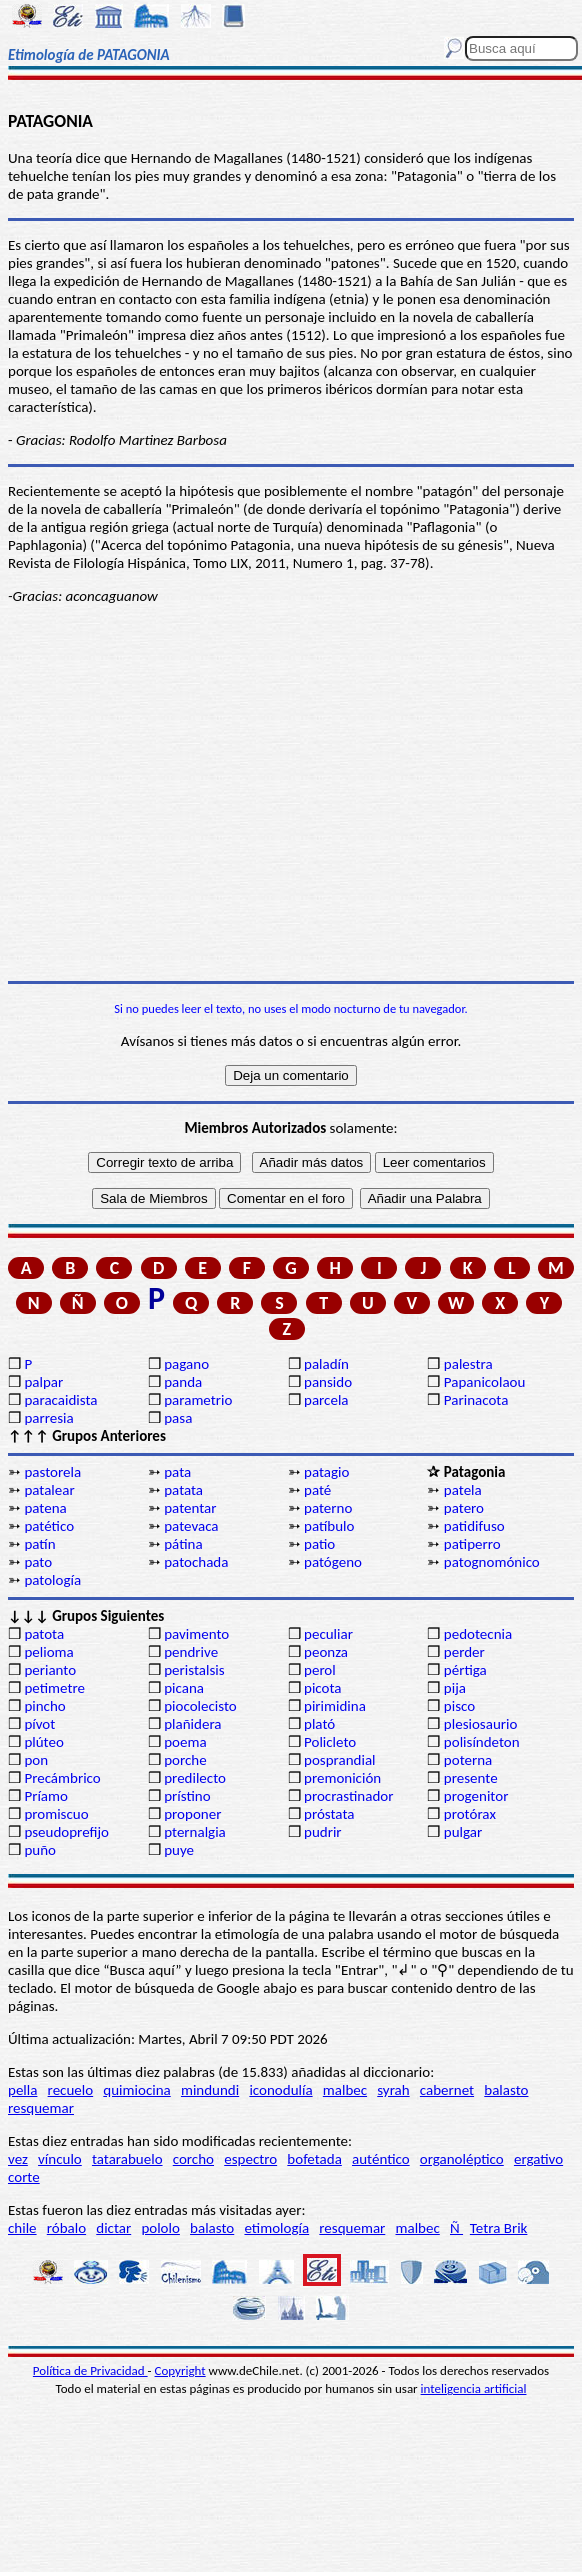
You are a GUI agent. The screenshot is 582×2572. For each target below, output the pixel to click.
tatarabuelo (127, 2159)
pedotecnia (478, 1634)
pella (22, 2090)
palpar (43, 1382)
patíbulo (329, 1526)
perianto (50, 1670)
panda (183, 1382)
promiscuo (56, 1814)
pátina (183, 1544)
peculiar (328, 1634)
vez (18, 2159)
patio (319, 1544)
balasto (506, 2090)
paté (317, 1490)
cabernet (447, 2090)
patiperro (472, 1544)
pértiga (465, 1670)
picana (184, 1688)
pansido (328, 1382)
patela (463, 1490)
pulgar (463, 1832)
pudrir (323, 1832)
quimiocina (136, 2090)
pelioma (48, 1652)
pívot (39, 1724)
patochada (196, 1562)
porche (185, 1760)
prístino (187, 1796)
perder (464, 1652)
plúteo (43, 1742)
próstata (329, 1814)
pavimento (196, 1634)
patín (39, 1544)
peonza (326, 1652)
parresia (48, 1418)
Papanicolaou (485, 1382)
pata (177, 1472)
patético (49, 1526)
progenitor (476, 1796)
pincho (44, 1706)
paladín (326, 1364)
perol (320, 1670)
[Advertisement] (291, 826)
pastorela (52, 1472)
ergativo (538, 2159)
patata (183, 1490)
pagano (186, 1364)
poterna (468, 1760)
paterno (328, 1508)
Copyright (180, 2370)
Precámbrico (62, 1778)
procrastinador (348, 1796)
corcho (193, 2159)
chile (22, 2228)
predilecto (195, 1778)
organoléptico (462, 2159)
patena (45, 1508)
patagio (326, 1472)
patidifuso (474, 1526)
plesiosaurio (481, 1724)
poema (185, 1742)
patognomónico (492, 1562)
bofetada (314, 2159)
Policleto (330, 1742)
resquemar (41, 2108)
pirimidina (335, 1706)
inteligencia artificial (474, 2388)
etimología (276, 2228)
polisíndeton (482, 1742)
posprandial (339, 1760)
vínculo (60, 2159)
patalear (49, 1490)
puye (179, 1850)
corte (24, 2177)
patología (52, 1580)
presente (471, 1778)
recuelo (71, 2090)
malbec (345, 2090)
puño (40, 1850)
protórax (470, 1814)
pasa (178, 1418)
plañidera (192, 1724)
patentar (190, 1508)
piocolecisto (200, 1706)
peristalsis (194, 1670)
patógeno (333, 1562)
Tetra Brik (499, 2228)
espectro (250, 2159)
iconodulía (280, 2090)
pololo (160, 2228)
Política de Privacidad (90, 2370)
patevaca (191, 1526)
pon (36, 1760)
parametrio (198, 1400)
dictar (113, 2228)
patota (44, 1634)
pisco (459, 1706)
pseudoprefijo (66, 1832)
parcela (326, 1400)
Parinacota (476, 1400)
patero (464, 1508)
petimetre (54, 1688)
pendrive (191, 1652)
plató (319, 1724)
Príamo (46, 1796)
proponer (192, 1814)
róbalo (66, 2228)
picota (322, 1688)
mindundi (210, 2090)
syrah (393, 2090)
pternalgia (195, 1832)
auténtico (381, 2159)
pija (455, 1688)
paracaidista (60, 1400)
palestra (468, 1364)
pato (38, 1562)
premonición (342, 1778)
